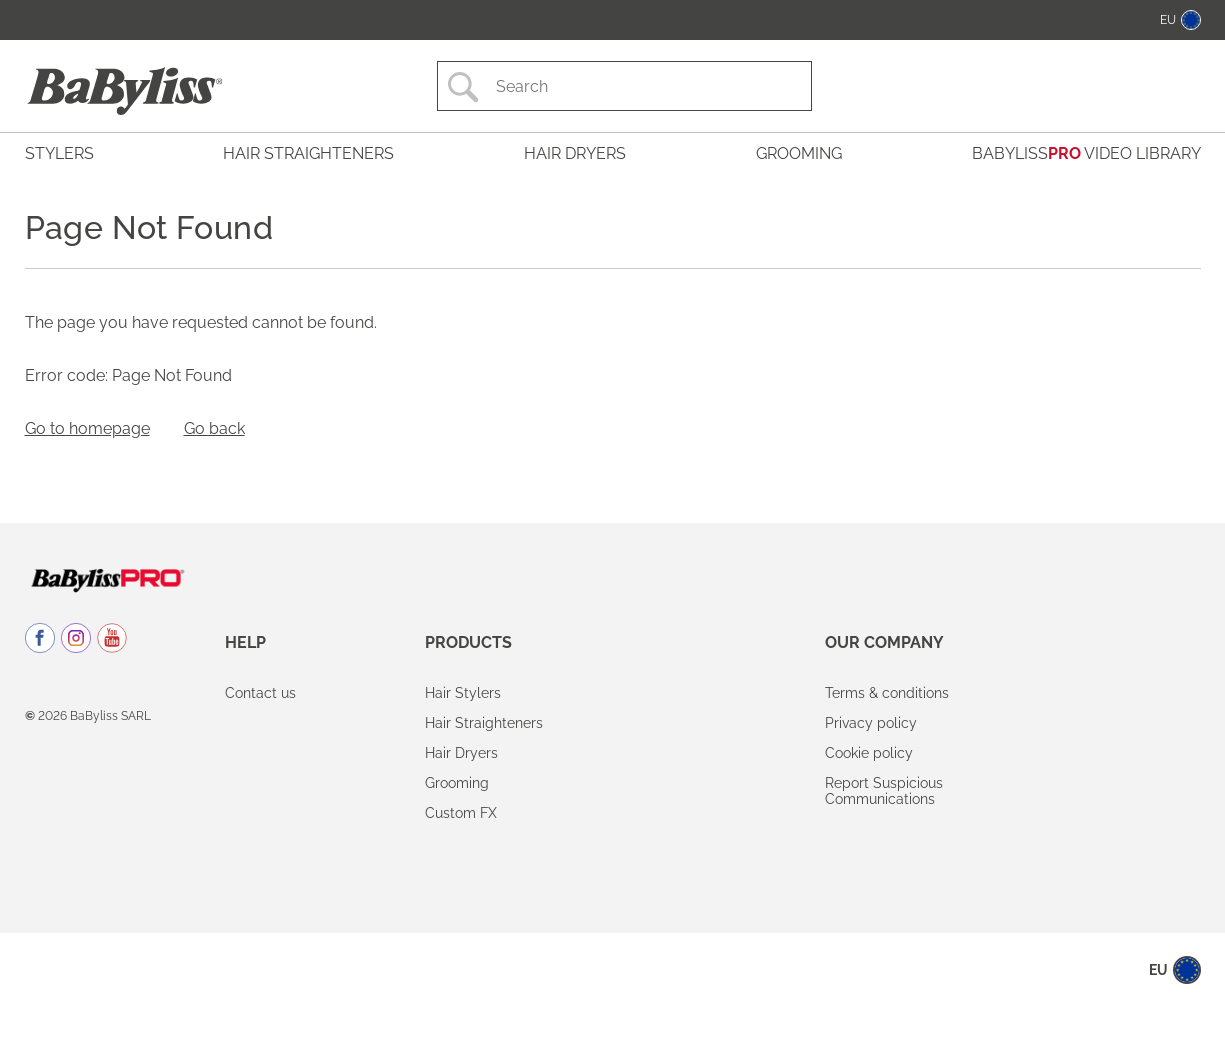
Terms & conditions (887, 693)
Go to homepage (87, 428)
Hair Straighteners (484, 723)
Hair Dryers (461, 753)
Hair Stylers (463, 693)
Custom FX (461, 813)
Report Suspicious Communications (884, 791)
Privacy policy (871, 723)
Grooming (457, 783)
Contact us (260, 693)
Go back (214, 428)
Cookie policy (869, 753)
